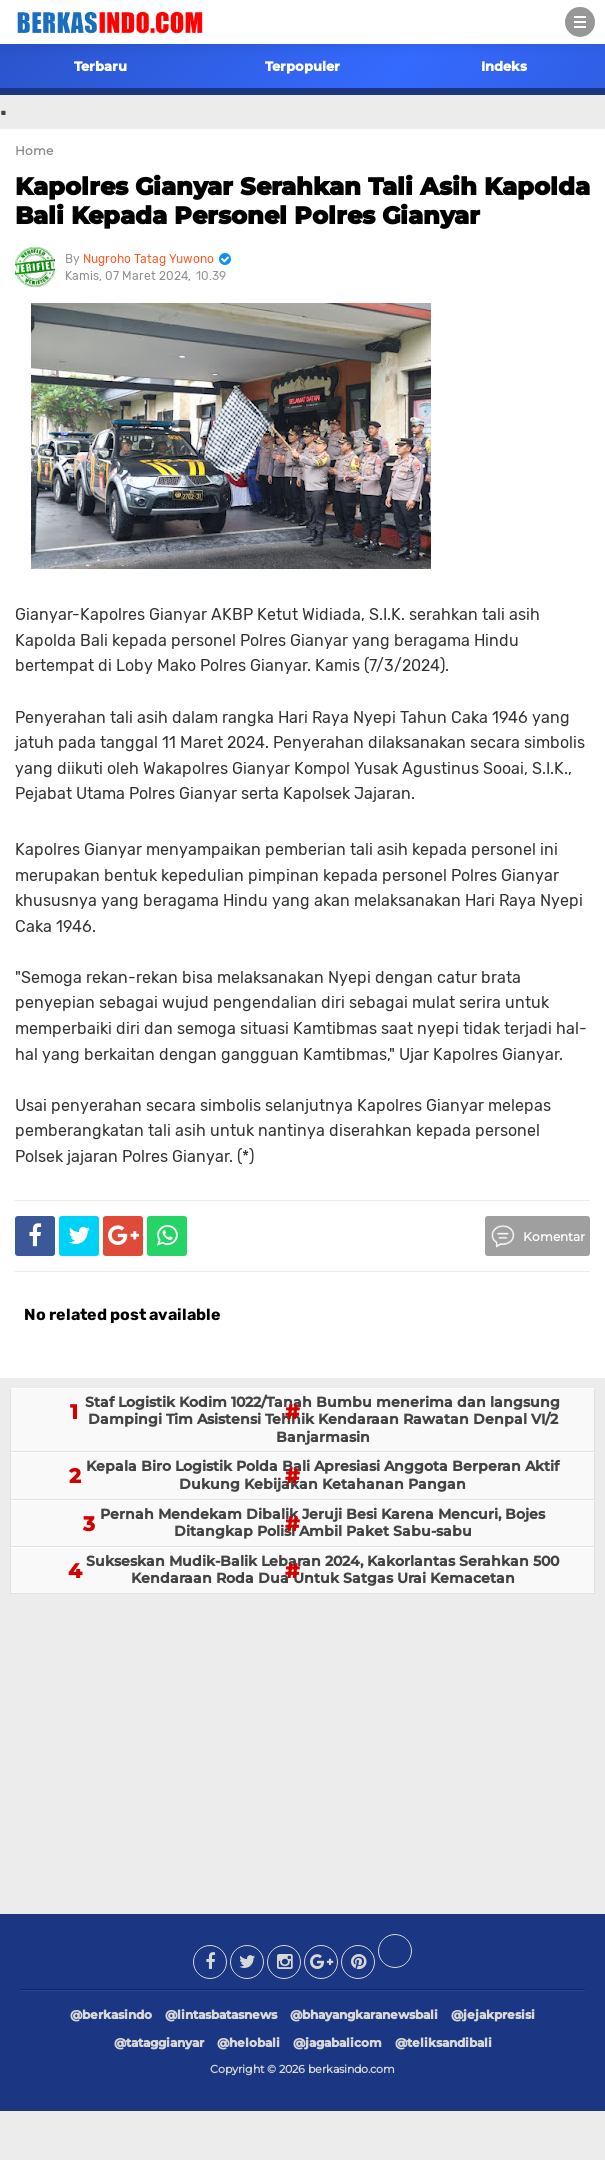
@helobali (248, 2042)
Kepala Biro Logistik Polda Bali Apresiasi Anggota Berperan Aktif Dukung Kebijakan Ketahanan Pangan (322, 1475)
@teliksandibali (443, 2042)
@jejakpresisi (493, 2014)
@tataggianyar (159, 2042)
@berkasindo (111, 2014)
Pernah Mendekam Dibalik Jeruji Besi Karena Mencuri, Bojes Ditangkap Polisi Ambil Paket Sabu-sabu (322, 1523)
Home (34, 150)
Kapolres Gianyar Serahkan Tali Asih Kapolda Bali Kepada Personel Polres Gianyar (302, 201)
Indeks (504, 66)
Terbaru (100, 66)
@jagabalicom (337, 2042)
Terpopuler (302, 66)
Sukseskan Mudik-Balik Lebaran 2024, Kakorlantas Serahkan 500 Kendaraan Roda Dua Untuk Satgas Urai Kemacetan (322, 1570)
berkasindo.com (351, 2069)
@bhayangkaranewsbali (364, 2014)
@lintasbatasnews (221, 2014)
